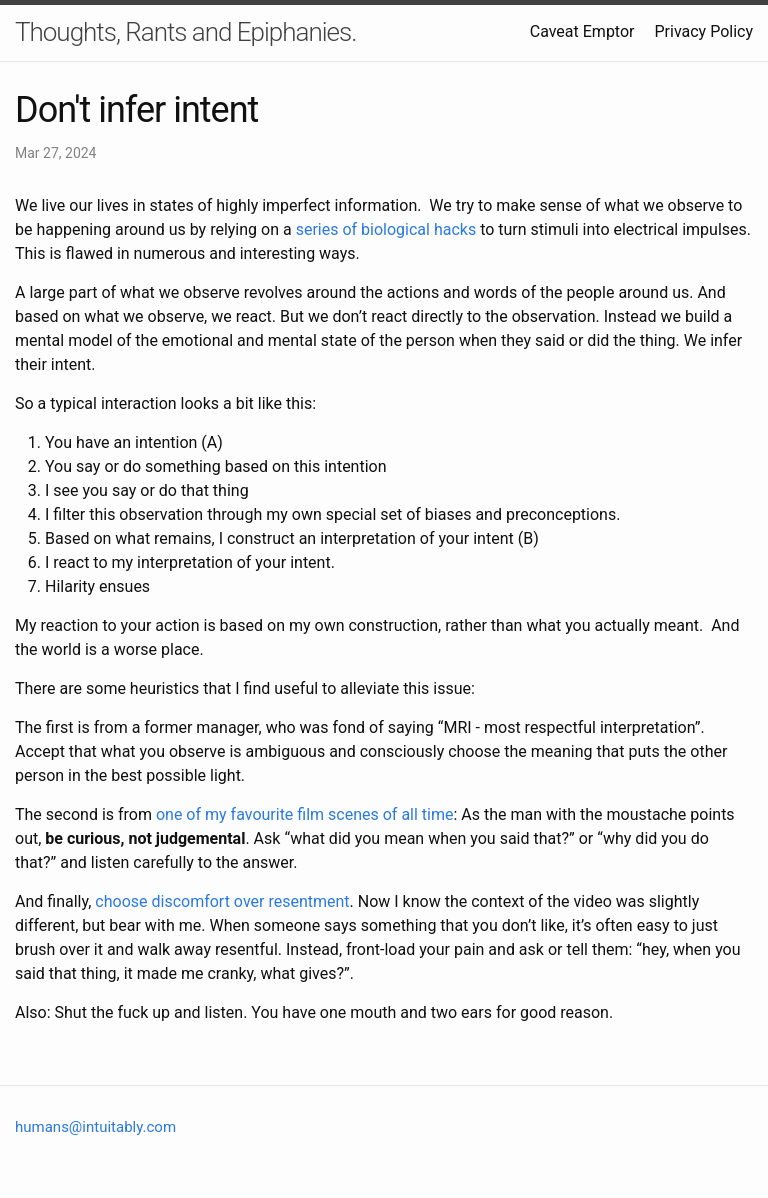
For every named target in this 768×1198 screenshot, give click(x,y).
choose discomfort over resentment (222, 901)
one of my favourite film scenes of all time (305, 814)
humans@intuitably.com (95, 1127)
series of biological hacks (386, 229)
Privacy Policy (704, 31)
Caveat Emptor (582, 31)
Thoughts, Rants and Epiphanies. (185, 32)
